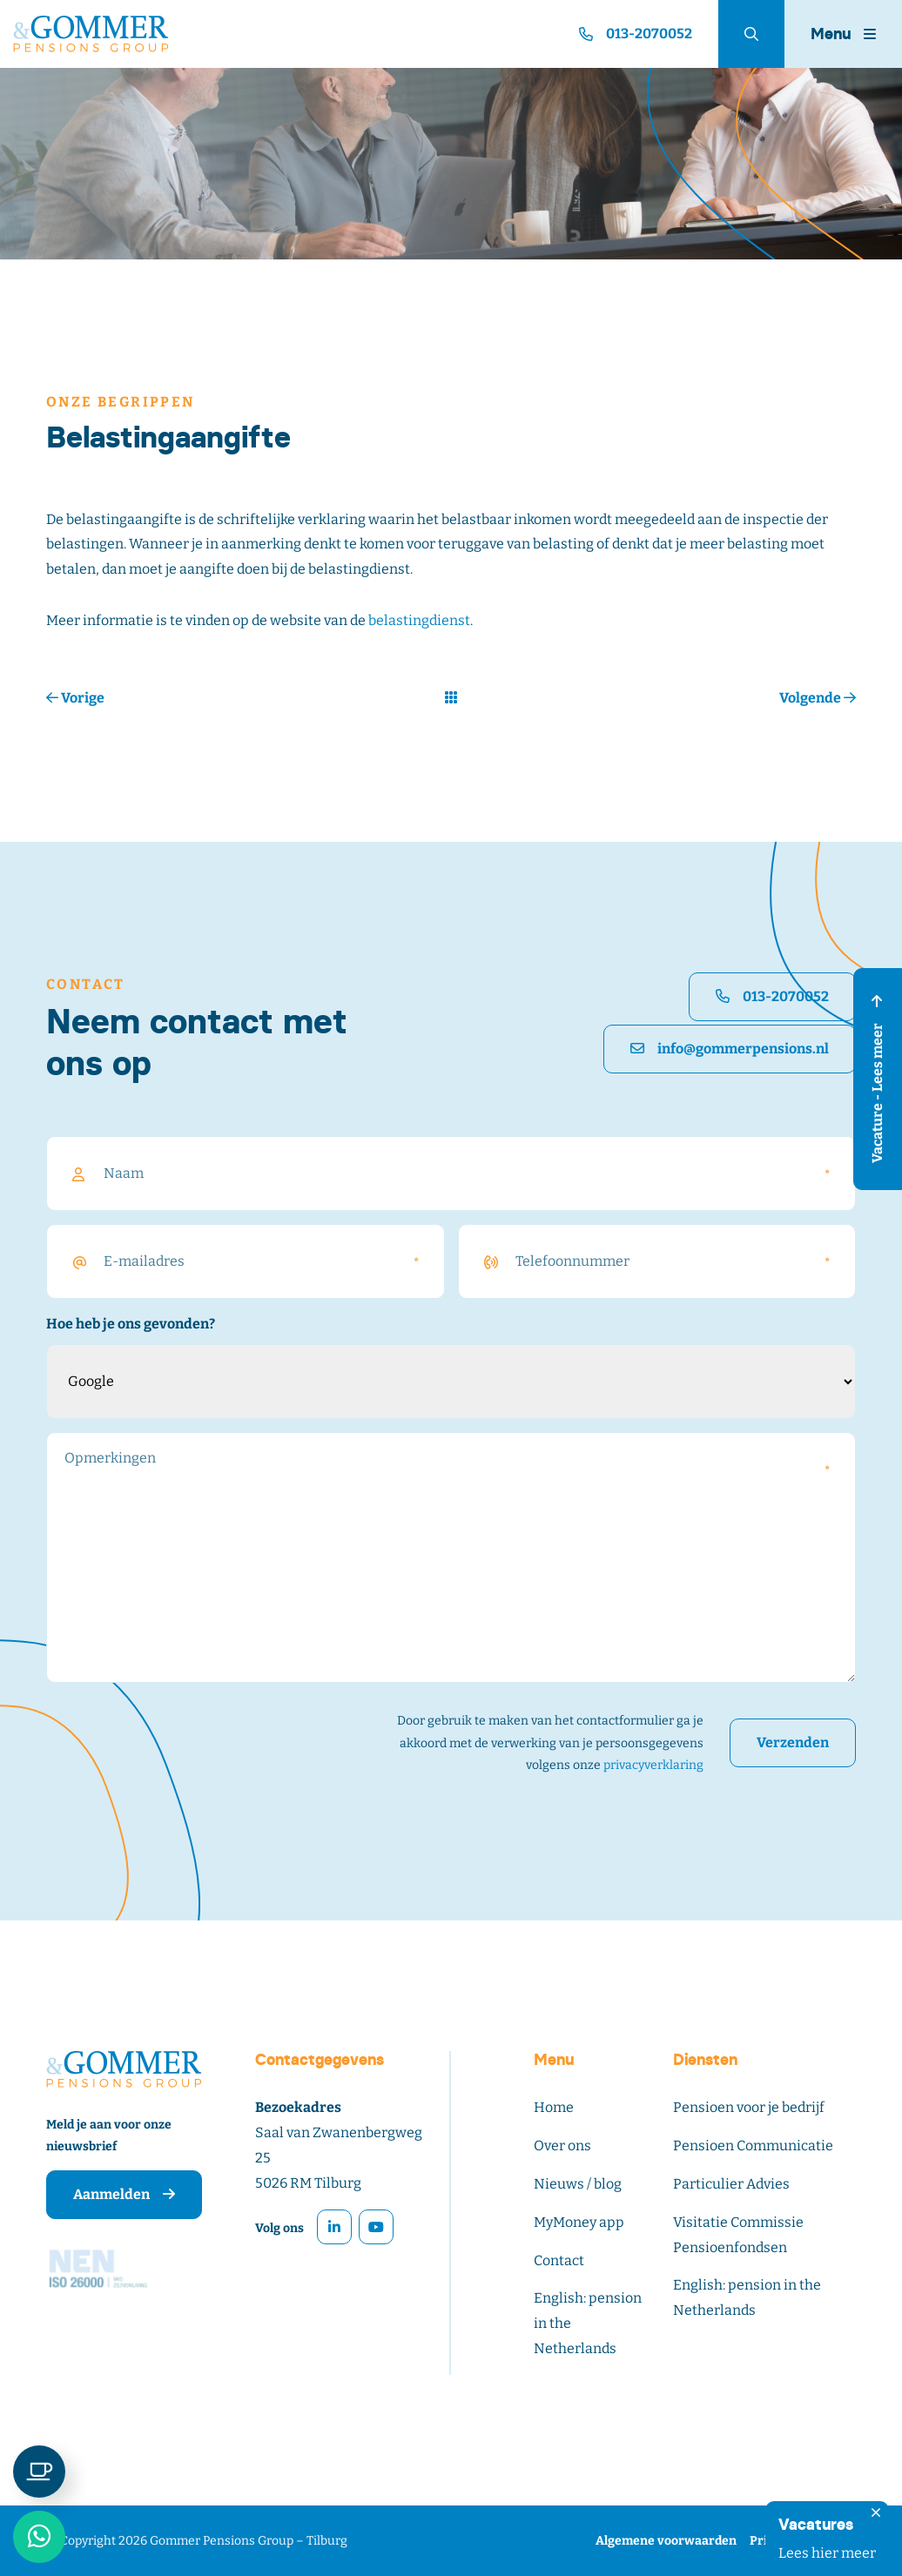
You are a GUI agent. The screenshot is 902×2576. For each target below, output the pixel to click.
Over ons (562, 2145)
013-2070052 (772, 996)
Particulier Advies (731, 2184)
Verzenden (793, 1742)
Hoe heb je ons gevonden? (130, 1323)
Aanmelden (124, 2194)
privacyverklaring (653, 1765)
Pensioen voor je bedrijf (749, 2107)
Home (554, 2107)
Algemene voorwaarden (666, 2540)
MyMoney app (579, 2222)
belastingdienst (419, 620)
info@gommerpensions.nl (729, 1048)
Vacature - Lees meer (877, 1079)
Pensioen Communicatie (753, 2145)
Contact (559, 2260)
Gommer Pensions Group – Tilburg (248, 2540)
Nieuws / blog (578, 2184)
